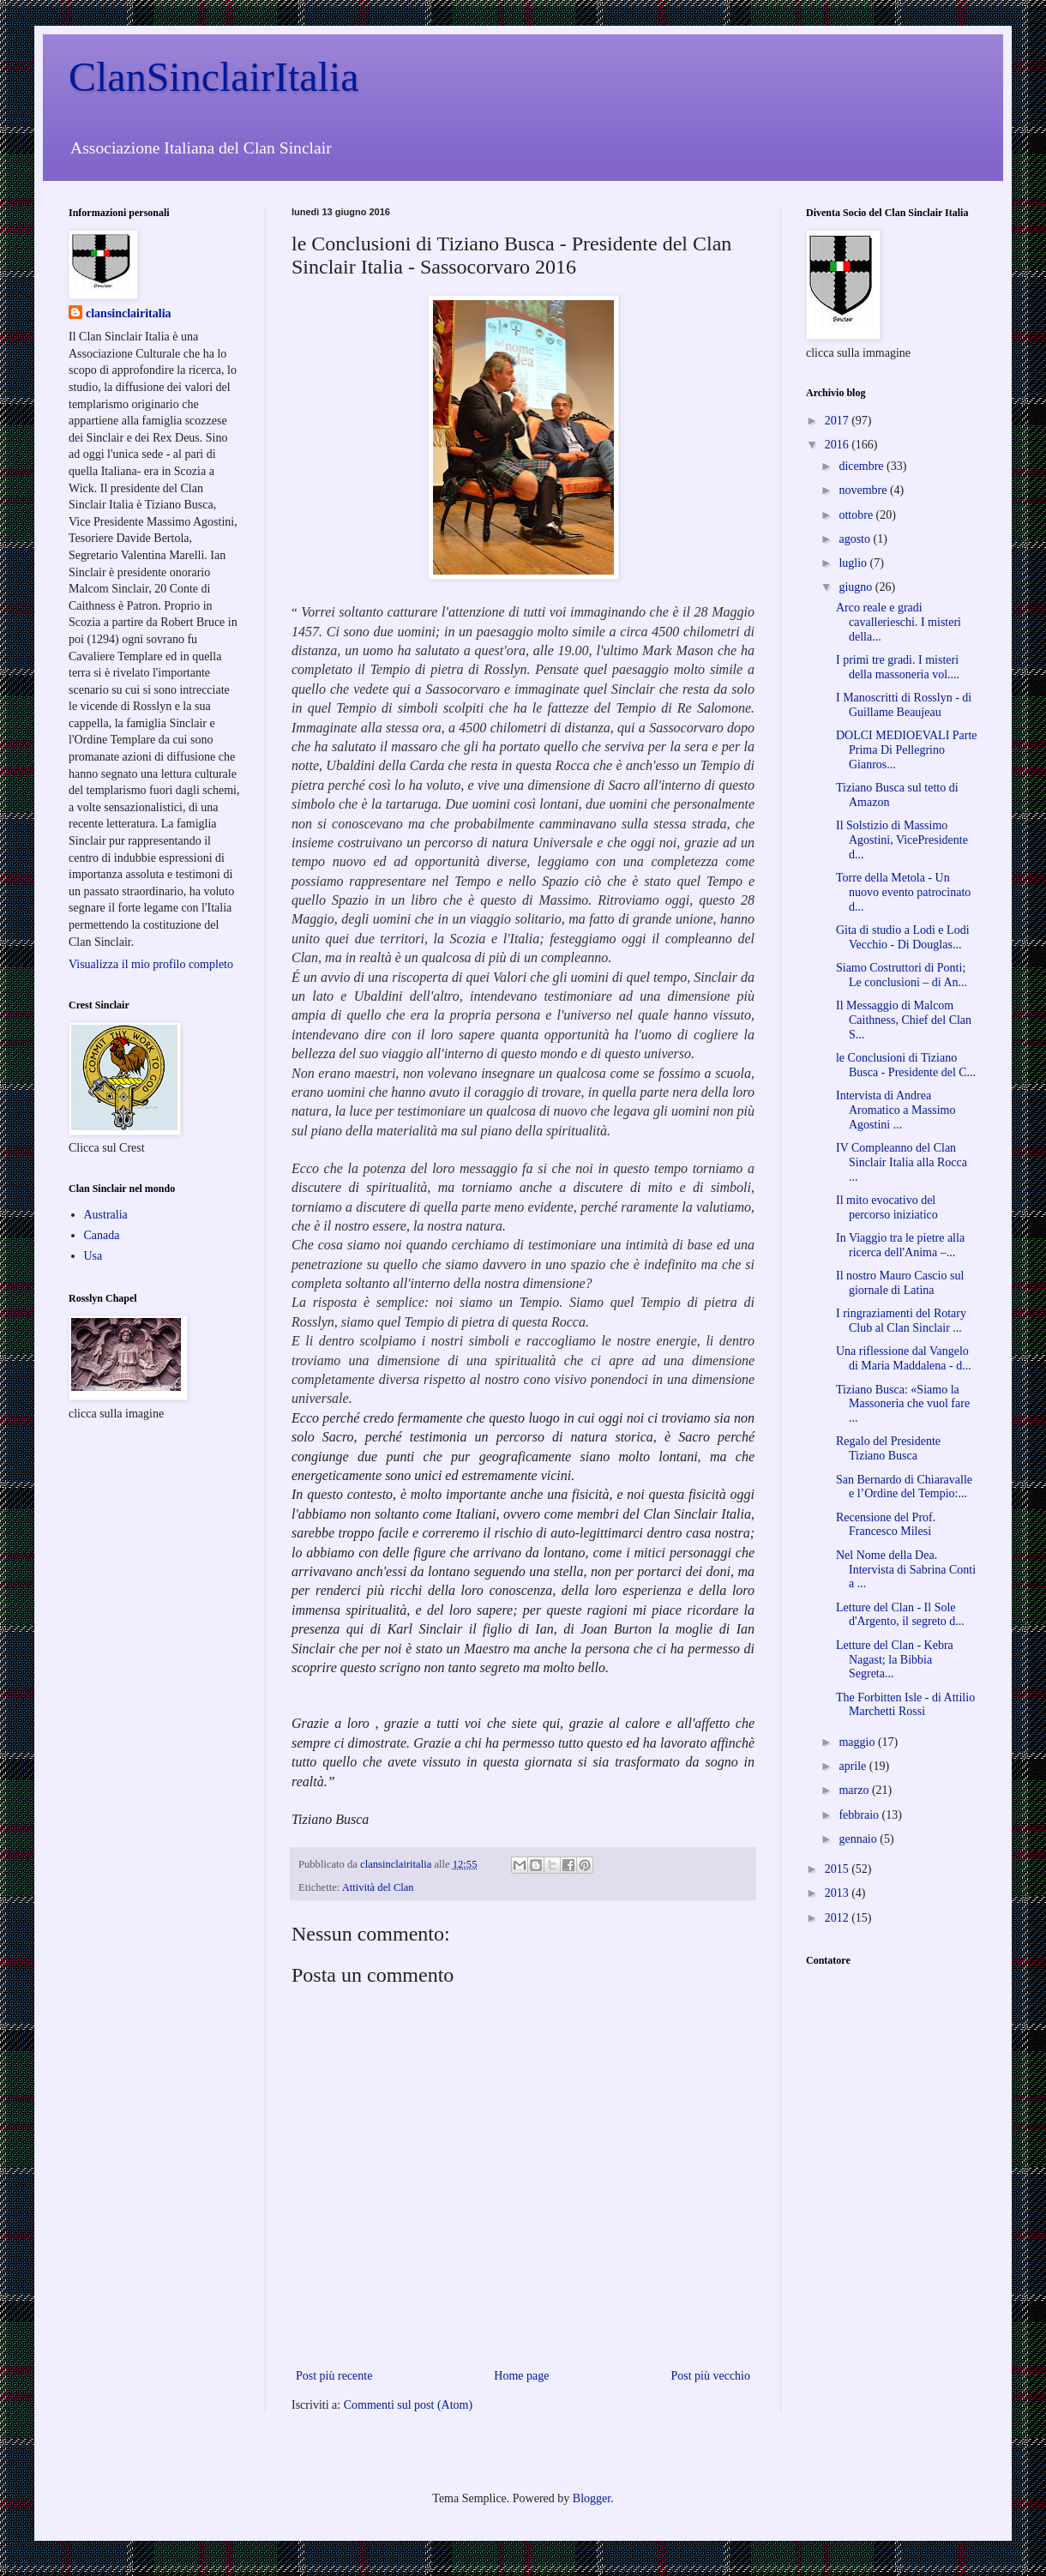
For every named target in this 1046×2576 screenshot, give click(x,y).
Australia (106, 1214)
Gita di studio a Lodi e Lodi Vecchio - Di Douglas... (903, 937)
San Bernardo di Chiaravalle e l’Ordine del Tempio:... (904, 1487)
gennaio (859, 1839)
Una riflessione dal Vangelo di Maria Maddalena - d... (903, 1358)
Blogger (591, 2498)
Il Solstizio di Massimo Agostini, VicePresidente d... (902, 840)
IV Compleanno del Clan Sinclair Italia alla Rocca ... (901, 1162)
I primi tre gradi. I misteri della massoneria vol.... (897, 667)
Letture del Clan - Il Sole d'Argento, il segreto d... (900, 1614)
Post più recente (334, 2375)
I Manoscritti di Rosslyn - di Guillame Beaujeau (903, 705)
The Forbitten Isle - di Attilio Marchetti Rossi (905, 1704)
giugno (857, 587)
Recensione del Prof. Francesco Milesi (885, 1524)
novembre (864, 490)
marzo (855, 1790)
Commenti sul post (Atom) (408, 2404)
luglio (854, 563)
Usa (93, 1255)
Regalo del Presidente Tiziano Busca (888, 1448)
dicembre (863, 466)
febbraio (860, 1815)
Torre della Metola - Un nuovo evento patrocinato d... (903, 892)
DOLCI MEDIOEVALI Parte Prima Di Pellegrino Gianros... (906, 750)
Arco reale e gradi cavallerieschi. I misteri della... (898, 622)
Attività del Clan (378, 1887)
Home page (521, 2375)
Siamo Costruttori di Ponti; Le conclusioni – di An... (901, 975)
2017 (838, 420)
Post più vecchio (710, 2375)
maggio (858, 1742)
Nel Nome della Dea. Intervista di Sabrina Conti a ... (906, 1570)
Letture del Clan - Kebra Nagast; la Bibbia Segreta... (894, 1660)
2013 (838, 1893)
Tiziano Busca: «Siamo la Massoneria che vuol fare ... (903, 1404)
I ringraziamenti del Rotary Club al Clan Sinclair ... (901, 1320)
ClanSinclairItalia (214, 76)
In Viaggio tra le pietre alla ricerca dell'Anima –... (900, 1245)
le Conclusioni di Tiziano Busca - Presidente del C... (906, 1065)
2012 (838, 1917)
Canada (102, 1235)
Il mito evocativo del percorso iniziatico (887, 1207)
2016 (838, 444)
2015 (838, 1869)
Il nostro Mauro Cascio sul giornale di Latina (900, 1283)
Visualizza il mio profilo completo (151, 964)
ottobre (857, 515)
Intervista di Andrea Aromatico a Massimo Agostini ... (895, 1110)
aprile (854, 1766)
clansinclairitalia (128, 313)
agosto (856, 539)
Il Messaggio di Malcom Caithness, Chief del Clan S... (903, 1020)
